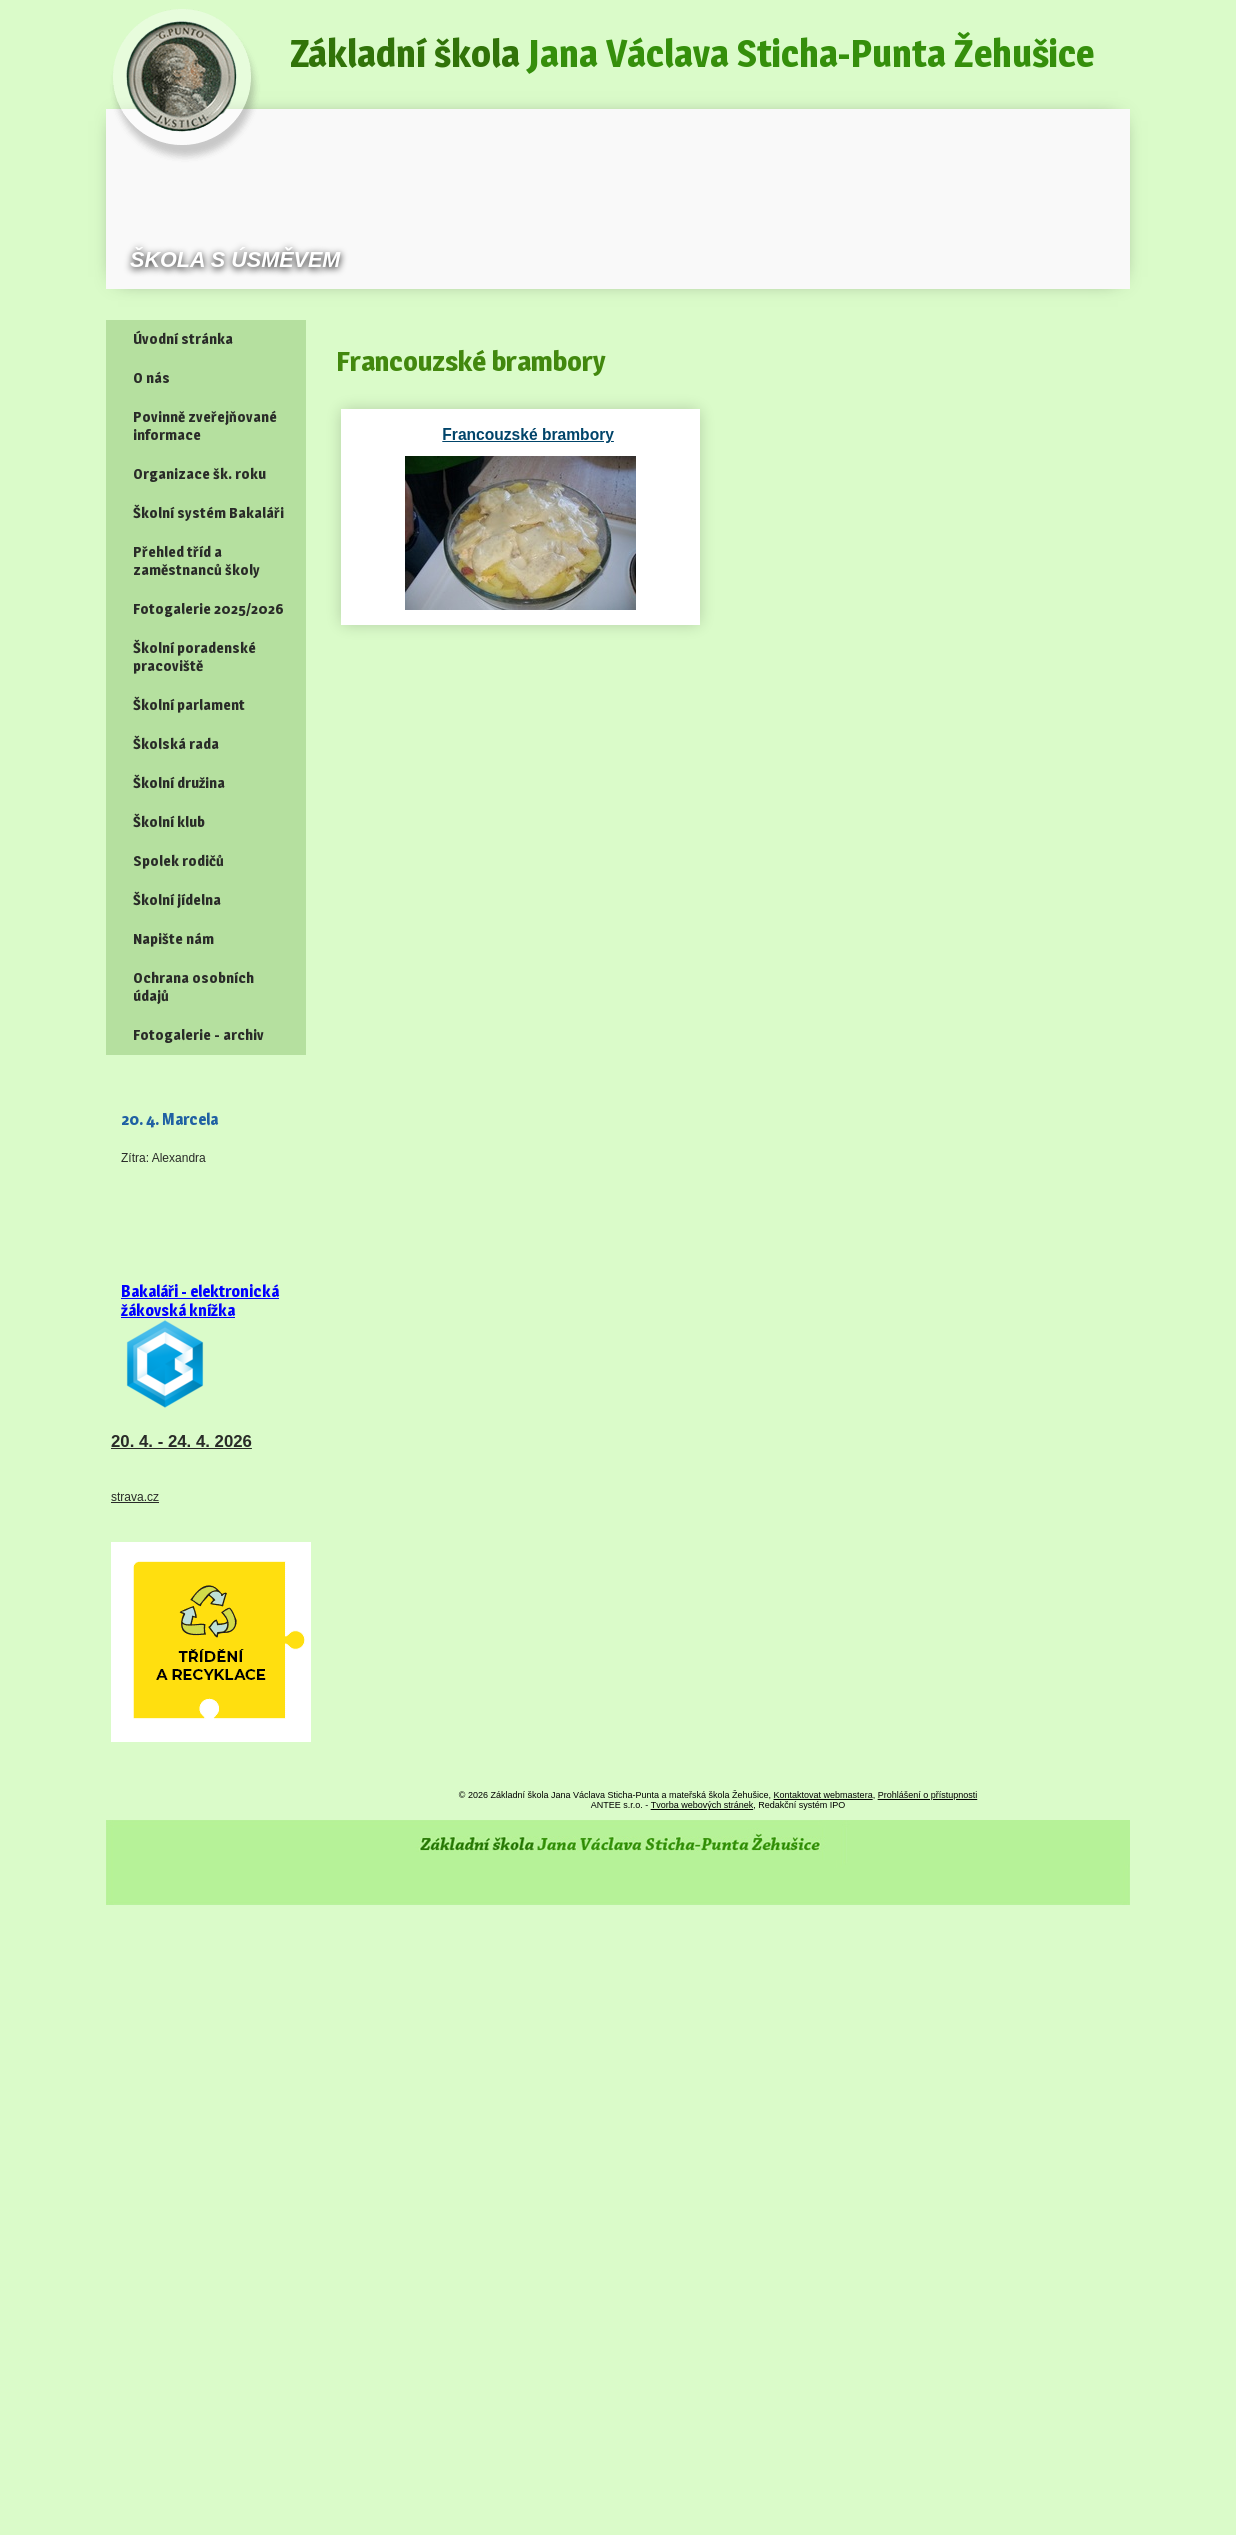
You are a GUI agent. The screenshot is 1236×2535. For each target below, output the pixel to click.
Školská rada (176, 744)
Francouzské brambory (472, 434)
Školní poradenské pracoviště (194, 657)
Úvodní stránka (183, 339)
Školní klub (169, 822)
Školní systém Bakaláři (208, 513)
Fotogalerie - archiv (198, 1035)
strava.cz (135, 1497)
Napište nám (173, 939)
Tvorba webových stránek (702, 1805)
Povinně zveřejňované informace (205, 426)
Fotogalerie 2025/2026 (208, 609)
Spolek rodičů (178, 861)
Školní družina (179, 783)
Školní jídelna (177, 900)
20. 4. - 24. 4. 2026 (181, 1441)
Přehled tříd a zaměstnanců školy (196, 561)
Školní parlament (189, 705)
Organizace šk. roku (199, 474)
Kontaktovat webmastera (823, 1795)
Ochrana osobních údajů (193, 987)
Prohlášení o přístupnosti (928, 1795)
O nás (151, 378)
